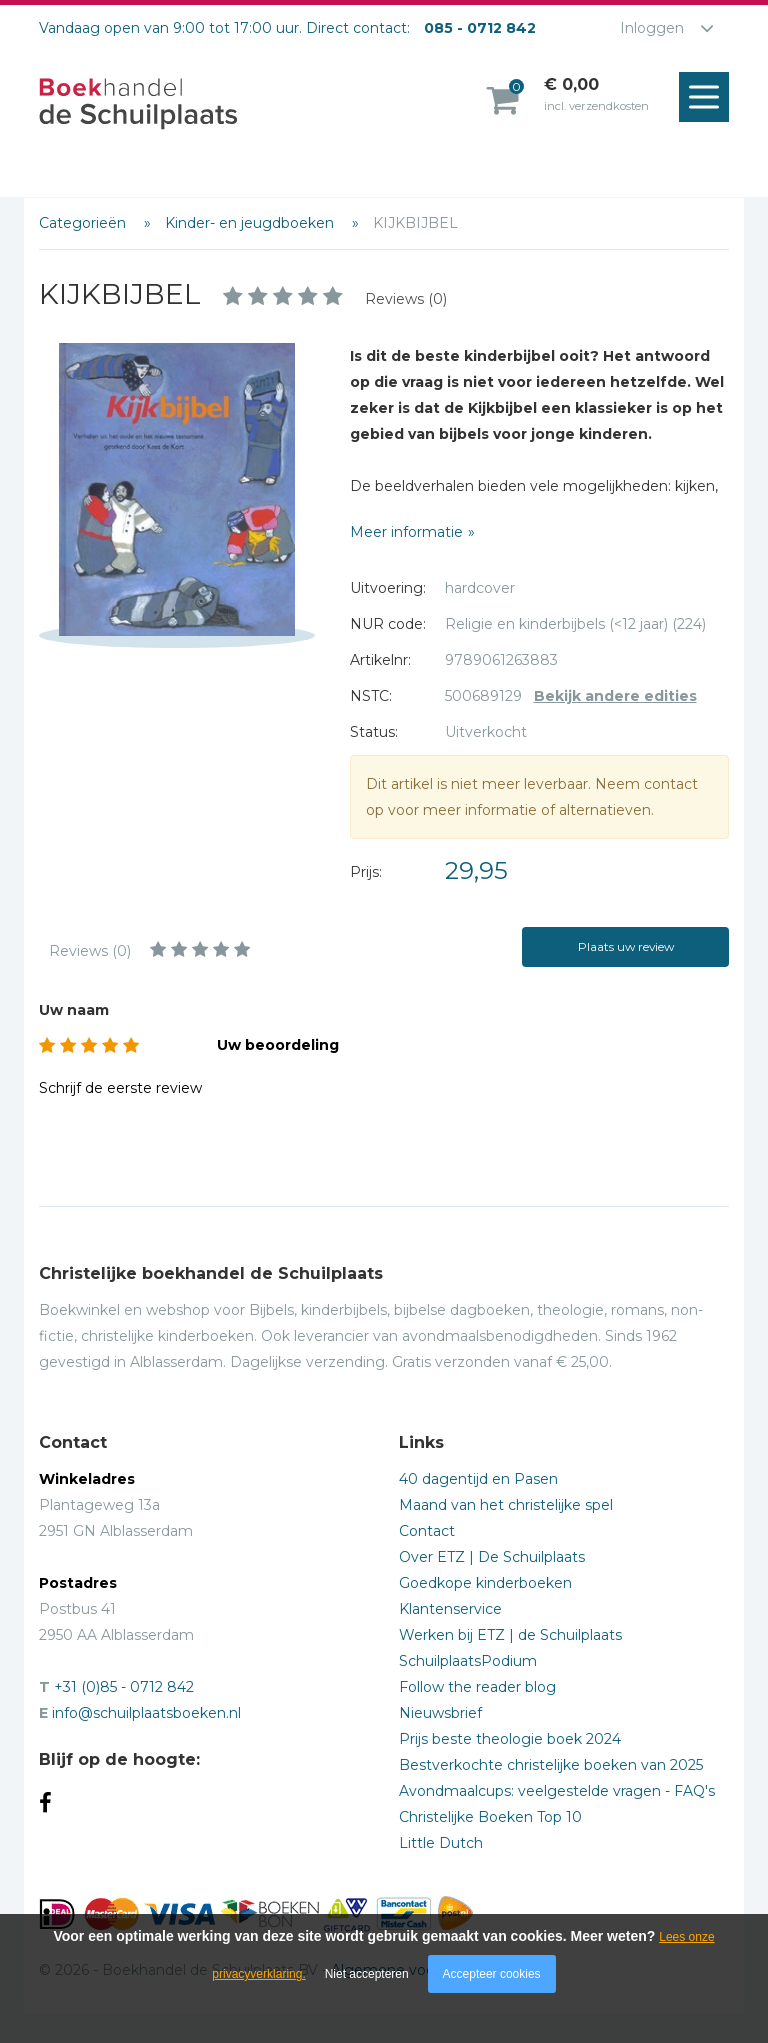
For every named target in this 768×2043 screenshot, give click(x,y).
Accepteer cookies (492, 1974)
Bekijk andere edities (615, 696)
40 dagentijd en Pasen (478, 1479)
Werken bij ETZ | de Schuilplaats (510, 1635)
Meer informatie (406, 532)
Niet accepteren (367, 1974)
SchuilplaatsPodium (468, 1661)
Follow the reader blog (477, 1687)
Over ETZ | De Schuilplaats (492, 1557)
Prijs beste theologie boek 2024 (510, 1739)
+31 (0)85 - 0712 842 (124, 1687)
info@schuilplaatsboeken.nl (146, 1713)
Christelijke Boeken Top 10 (490, 1817)
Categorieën (84, 223)
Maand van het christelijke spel (506, 1505)
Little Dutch (441, 1843)
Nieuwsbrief (440, 1713)
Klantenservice (450, 1609)
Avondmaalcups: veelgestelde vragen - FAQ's (557, 1791)
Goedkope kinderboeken (485, 1583)
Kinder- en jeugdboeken (251, 223)
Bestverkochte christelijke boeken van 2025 (551, 1765)
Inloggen (652, 28)
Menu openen (709, 98)
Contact (427, 1531)
